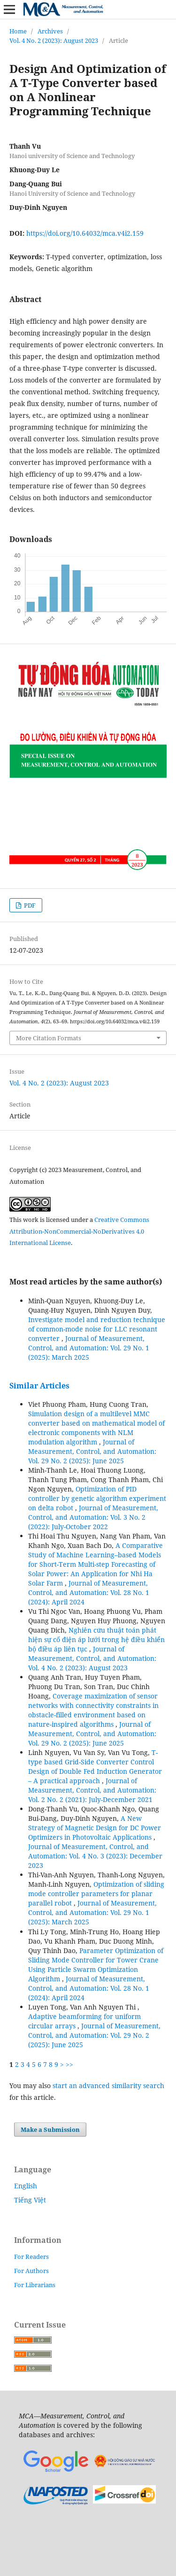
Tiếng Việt (30, 2199)
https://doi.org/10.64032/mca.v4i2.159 (85, 233)
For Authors (31, 2270)
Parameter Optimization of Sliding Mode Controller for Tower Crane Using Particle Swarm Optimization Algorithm (95, 1964)
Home (18, 31)
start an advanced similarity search (108, 2085)
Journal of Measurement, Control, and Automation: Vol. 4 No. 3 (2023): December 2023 (95, 1856)
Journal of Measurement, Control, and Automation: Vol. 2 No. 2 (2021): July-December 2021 (92, 1790)
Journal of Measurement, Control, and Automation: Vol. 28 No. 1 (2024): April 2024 (88, 1592)
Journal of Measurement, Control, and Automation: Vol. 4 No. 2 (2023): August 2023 (92, 1658)
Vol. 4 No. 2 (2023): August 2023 (53, 40)
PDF (29, 905)
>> (69, 2064)
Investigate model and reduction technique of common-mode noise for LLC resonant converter (96, 1329)
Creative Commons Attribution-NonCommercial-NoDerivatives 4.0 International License (79, 1231)
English (25, 2185)
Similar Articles (39, 1385)
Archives (50, 31)
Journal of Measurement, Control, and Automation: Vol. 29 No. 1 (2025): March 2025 (88, 1348)
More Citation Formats (48, 1038)
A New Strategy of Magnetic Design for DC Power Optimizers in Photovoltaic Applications (94, 1828)
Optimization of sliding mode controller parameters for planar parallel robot (96, 1893)
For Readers (31, 2256)
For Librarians (34, 2285)
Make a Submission (50, 2129)
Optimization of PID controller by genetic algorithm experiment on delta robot (97, 1498)
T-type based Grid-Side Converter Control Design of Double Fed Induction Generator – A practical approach (95, 1766)
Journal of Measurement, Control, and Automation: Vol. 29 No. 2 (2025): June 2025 (92, 1451)
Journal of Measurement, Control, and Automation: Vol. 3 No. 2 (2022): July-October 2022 (93, 1517)
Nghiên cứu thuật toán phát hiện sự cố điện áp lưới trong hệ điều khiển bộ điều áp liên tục (96, 1639)
